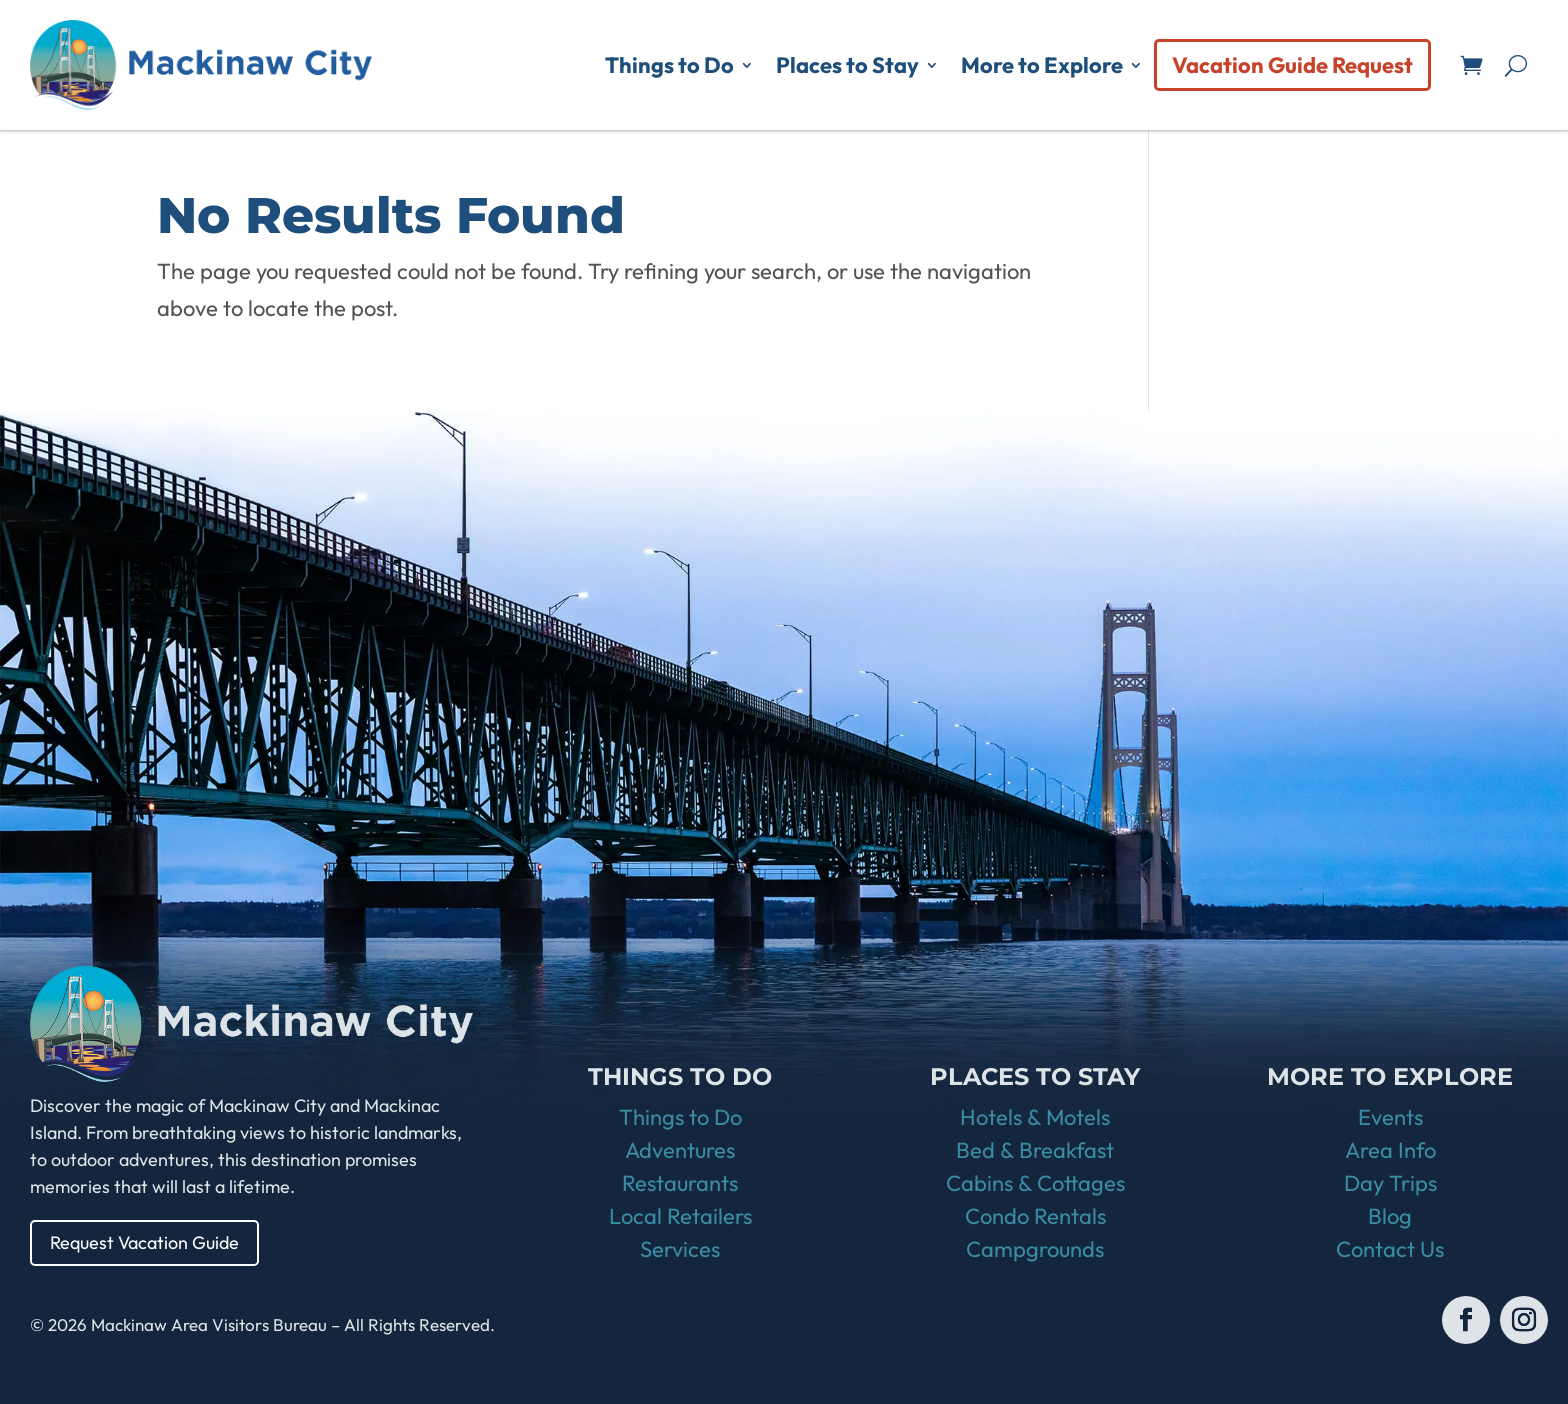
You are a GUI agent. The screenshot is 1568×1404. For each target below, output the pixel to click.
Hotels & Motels (1035, 1117)
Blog (1390, 1216)
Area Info (1390, 1150)
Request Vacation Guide (145, 1242)
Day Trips (1390, 1183)
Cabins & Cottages (1035, 1183)
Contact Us (1390, 1249)
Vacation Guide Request (1292, 65)
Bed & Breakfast (1035, 1150)
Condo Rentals (1035, 1216)
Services (680, 1249)
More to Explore (1042, 65)
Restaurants (680, 1183)
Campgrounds (1035, 1249)
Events (1390, 1117)
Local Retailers (680, 1216)
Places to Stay (847, 65)
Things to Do (669, 65)
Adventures (680, 1150)
